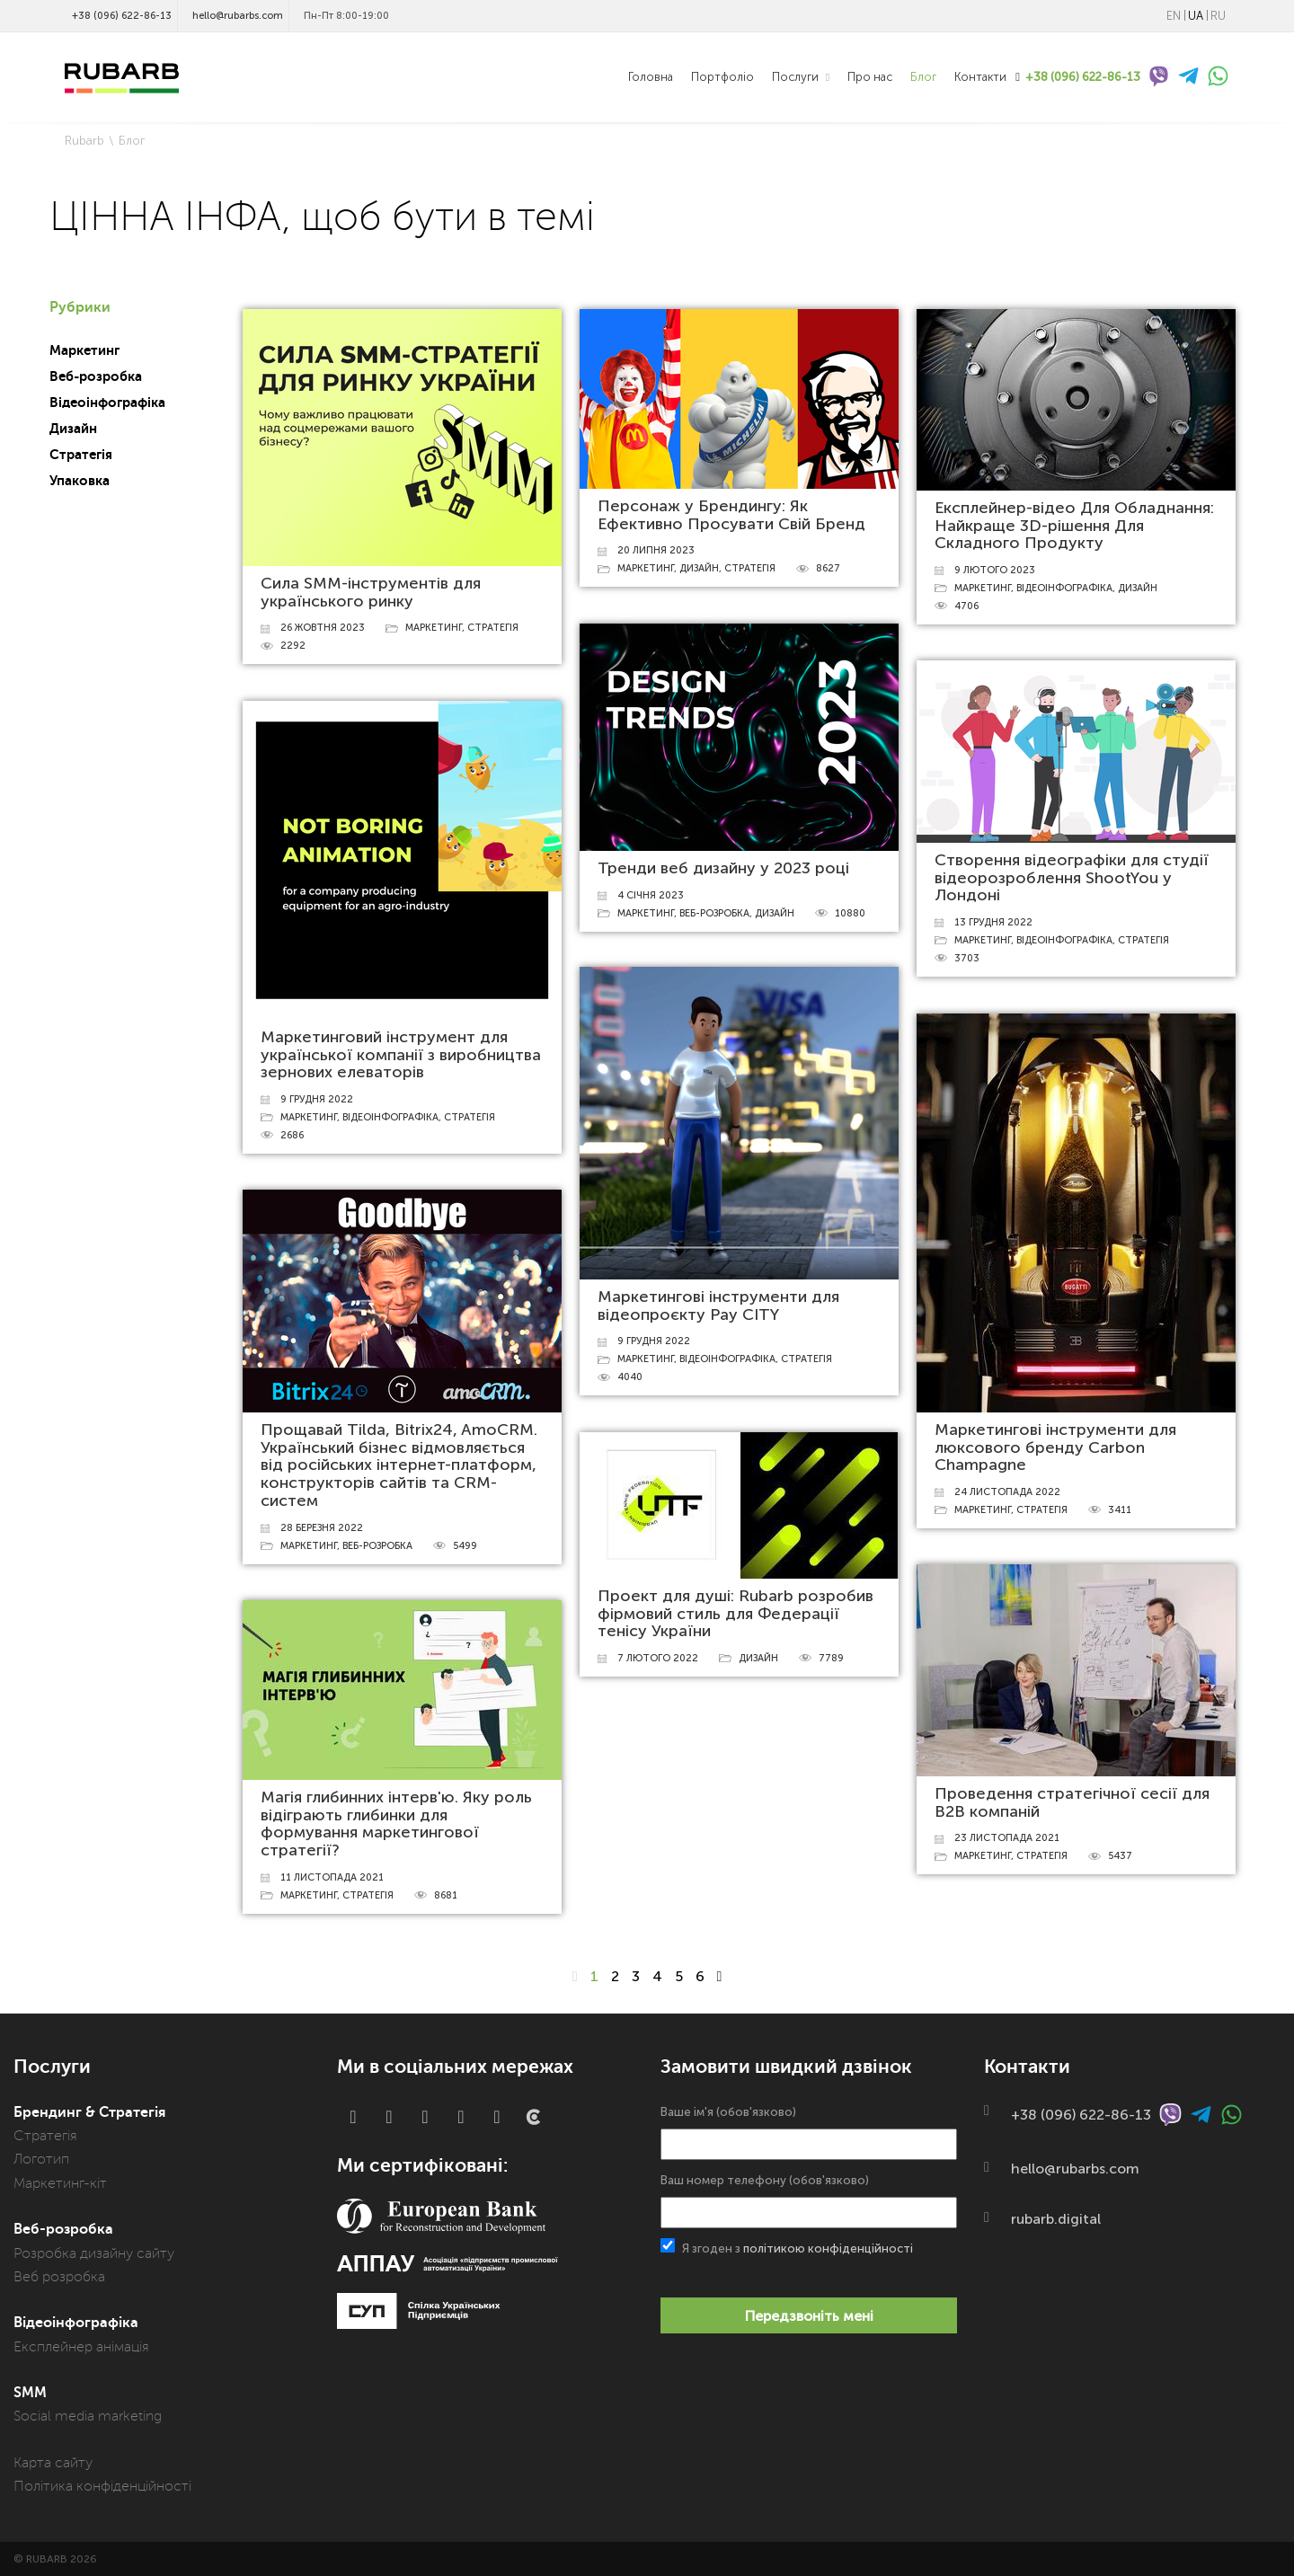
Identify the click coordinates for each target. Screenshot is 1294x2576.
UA (1195, 15)
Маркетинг (84, 350)
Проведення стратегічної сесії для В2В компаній (1072, 1802)
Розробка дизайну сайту (93, 2253)
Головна (650, 77)
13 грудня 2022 (993, 922)
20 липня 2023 (656, 550)
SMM (30, 2393)
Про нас (869, 77)
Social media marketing (87, 2416)
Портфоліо (722, 77)
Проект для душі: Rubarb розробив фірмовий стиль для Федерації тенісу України (735, 1614)
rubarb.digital (1056, 2218)
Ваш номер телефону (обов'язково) (808, 2200)
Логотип (41, 2159)
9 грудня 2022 (316, 1099)
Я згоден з (786, 2246)
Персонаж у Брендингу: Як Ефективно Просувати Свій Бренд (731, 515)
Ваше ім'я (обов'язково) (808, 2132)
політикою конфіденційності (828, 2248)
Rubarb (84, 140)
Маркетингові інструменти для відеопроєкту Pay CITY (718, 1305)
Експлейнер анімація (81, 2347)
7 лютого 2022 (657, 1658)
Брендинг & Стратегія (89, 2112)
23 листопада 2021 (1006, 1838)
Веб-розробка (95, 376)
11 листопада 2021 (332, 1877)
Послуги (796, 77)
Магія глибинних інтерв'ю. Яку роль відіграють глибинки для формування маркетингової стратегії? (396, 1823)
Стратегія (80, 455)
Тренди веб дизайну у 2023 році (723, 868)
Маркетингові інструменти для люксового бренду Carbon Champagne (1055, 1447)
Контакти (980, 77)
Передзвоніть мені (809, 2315)
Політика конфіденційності (102, 2486)
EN (1173, 15)
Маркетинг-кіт (60, 2183)
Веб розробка (59, 2277)
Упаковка (79, 481)
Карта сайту (53, 2463)
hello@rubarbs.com (237, 16)
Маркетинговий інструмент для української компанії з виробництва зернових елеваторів (401, 1055)
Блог (923, 77)
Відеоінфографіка (107, 402)
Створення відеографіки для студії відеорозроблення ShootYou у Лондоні (1072, 878)
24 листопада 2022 (1007, 1492)
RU (1218, 15)
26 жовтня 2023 (322, 627)
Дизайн (73, 428)
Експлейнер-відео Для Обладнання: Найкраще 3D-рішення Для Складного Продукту (1074, 525)
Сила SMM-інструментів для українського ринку (371, 592)
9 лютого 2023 (994, 570)
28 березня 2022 (321, 1528)
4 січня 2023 (650, 895)
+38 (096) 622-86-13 (122, 16)
